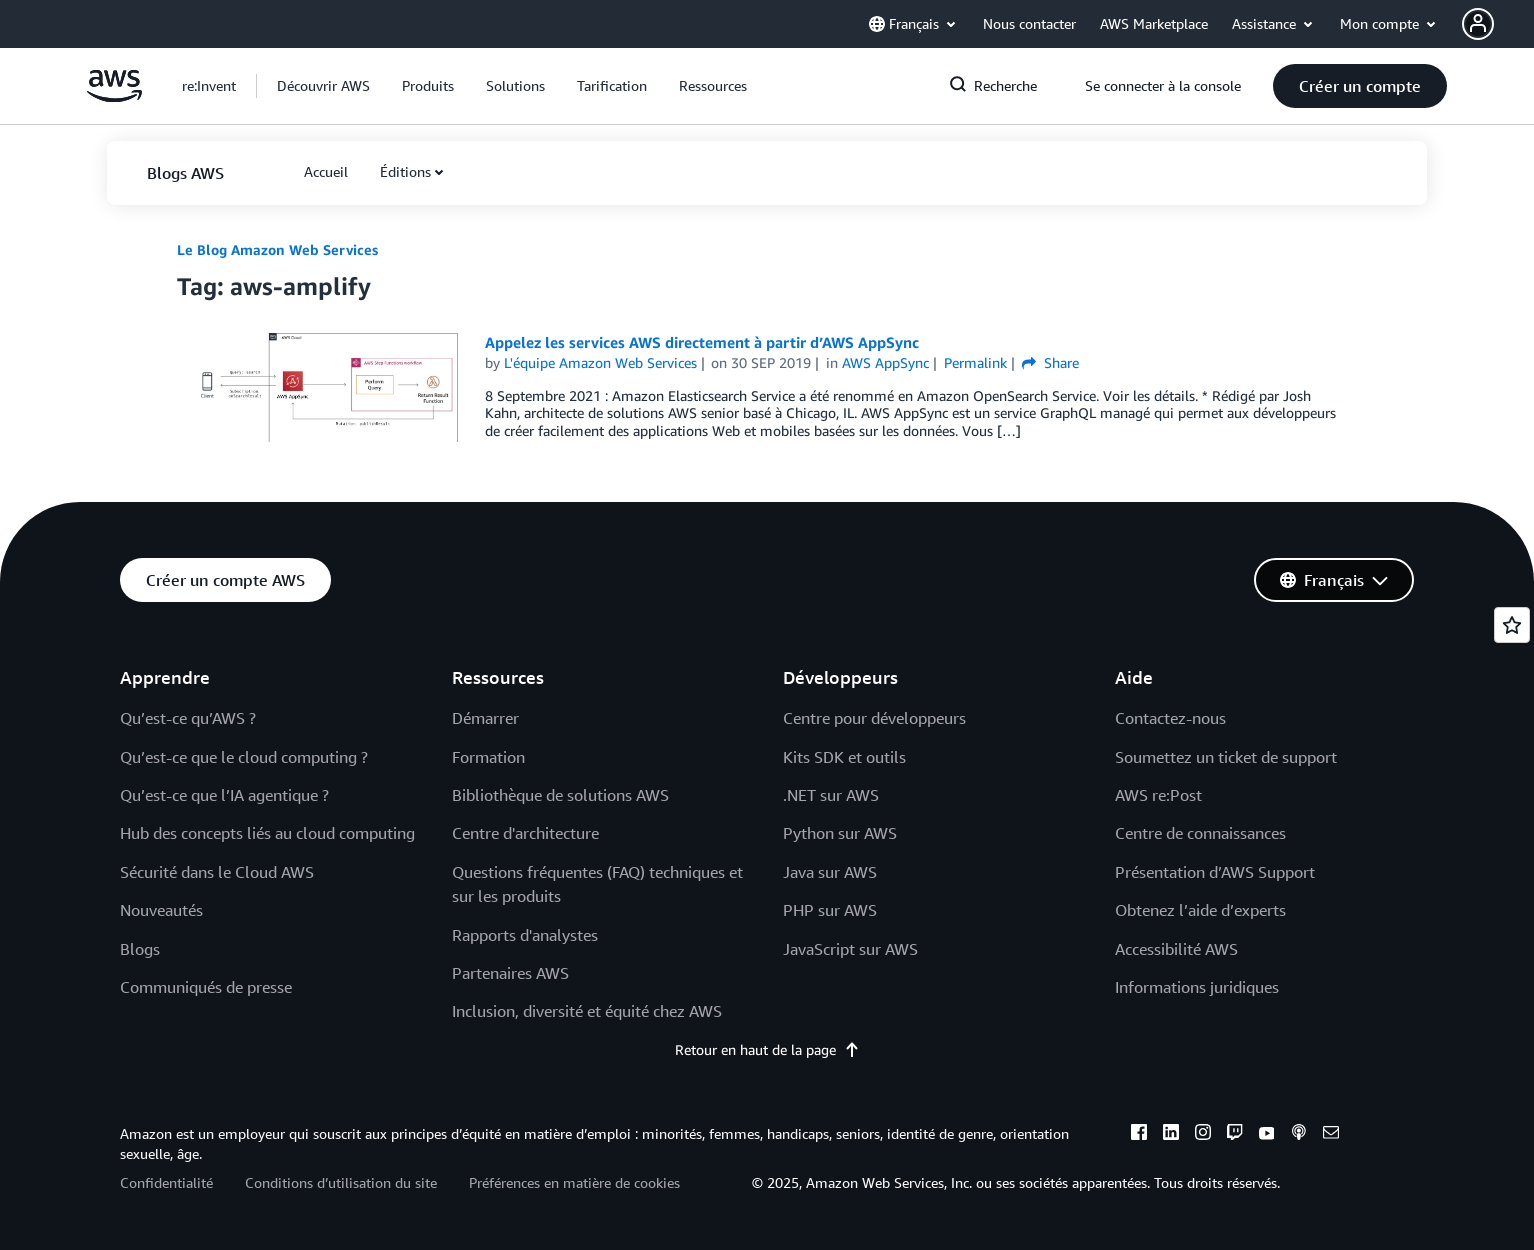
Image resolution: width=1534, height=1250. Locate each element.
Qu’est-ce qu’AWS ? (188, 718)
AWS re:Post (1158, 795)
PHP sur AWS (830, 910)
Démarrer (485, 718)
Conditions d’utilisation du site (341, 1182)
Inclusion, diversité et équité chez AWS (587, 1011)
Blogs (140, 949)
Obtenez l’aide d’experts (1200, 910)
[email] (1331, 1135)
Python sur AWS (840, 833)
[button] (1498, 24)
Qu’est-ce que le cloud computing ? (244, 757)
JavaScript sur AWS (850, 949)
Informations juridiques (1197, 987)
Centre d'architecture (525, 833)
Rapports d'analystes (525, 935)
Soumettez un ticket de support (1226, 757)
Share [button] (1050, 362)
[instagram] (1203, 1135)
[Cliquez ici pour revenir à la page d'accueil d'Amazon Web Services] (114, 96)
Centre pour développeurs (874, 718)
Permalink (975, 362)
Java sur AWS (830, 872)
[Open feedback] (1512, 625)
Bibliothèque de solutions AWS (560, 795)
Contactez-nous (1170, 718)
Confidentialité (166, 1182)
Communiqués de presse (206, 987)
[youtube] (1267, 1135)
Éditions (405, 171)
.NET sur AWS (831, 795)
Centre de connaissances (1200, 833)
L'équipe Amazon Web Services (600, 362)
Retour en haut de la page (767, 1049)
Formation (488, 757)
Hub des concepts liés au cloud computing (267, 833)
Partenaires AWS (510, 973)
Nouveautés (161, 910)
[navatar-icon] (1478, 24)
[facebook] (1139, 1135)
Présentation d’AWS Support (1215, 872)
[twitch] (1235, 1135)
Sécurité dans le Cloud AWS (217, 872)
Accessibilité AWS (1176, 949)
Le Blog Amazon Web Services (277, 249)
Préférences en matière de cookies (574, 1182)
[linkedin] (1171, 1135)
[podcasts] (1299, 1135)
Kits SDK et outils (844, 757)
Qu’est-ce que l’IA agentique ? (224, 795)
